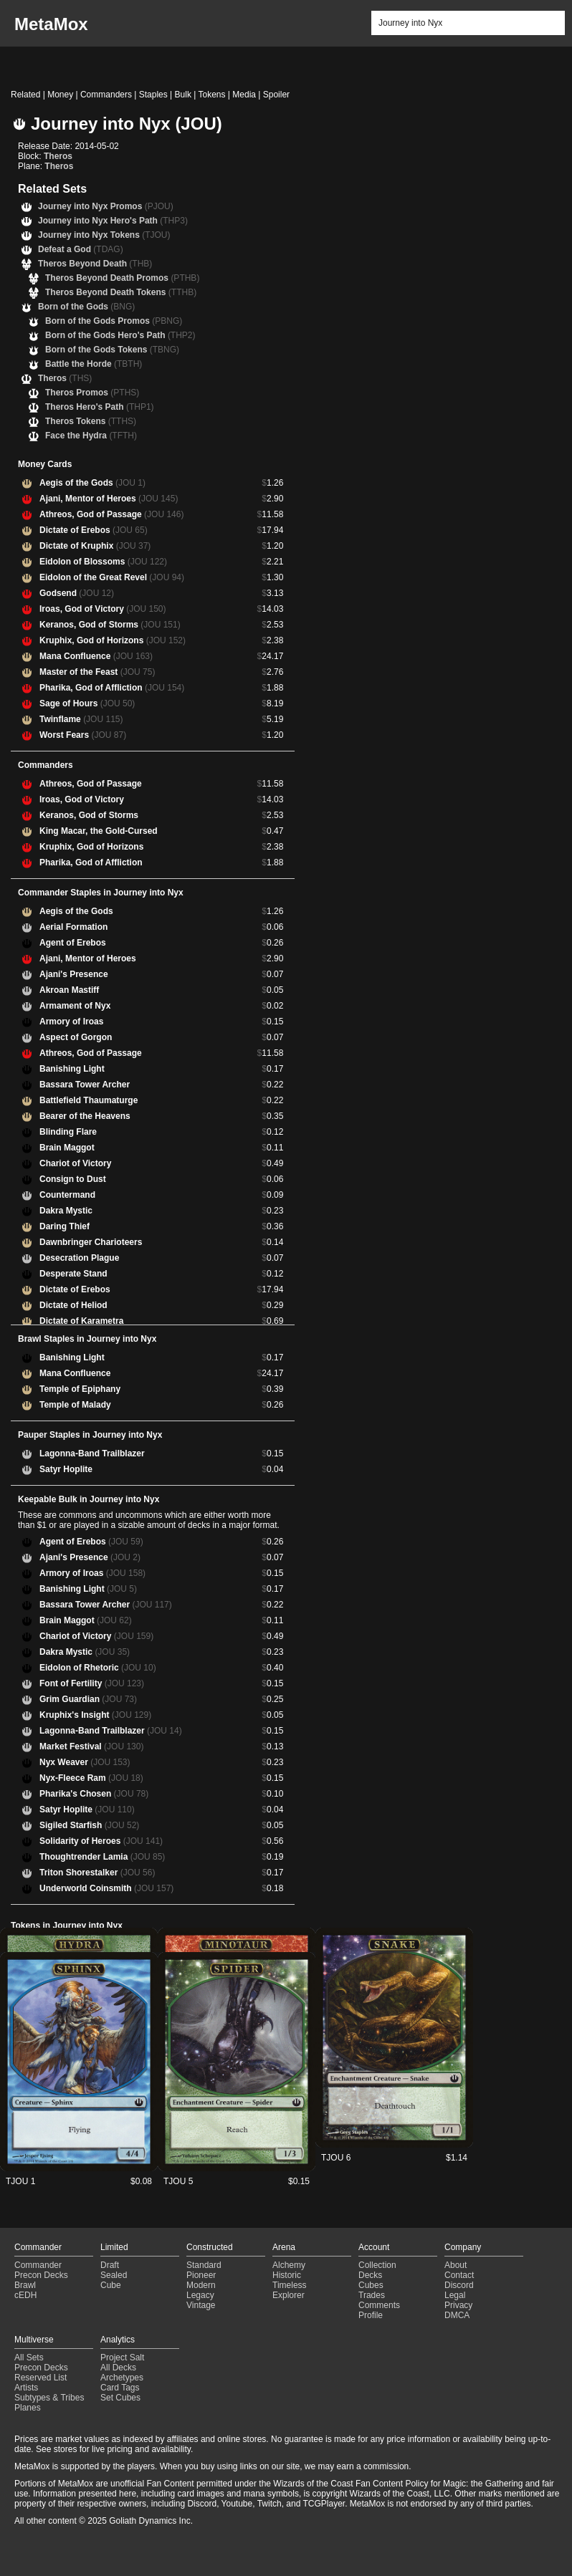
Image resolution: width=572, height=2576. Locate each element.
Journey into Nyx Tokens (104, 235)
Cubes (370, 2285)
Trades (371, 2295)
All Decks (118, 2368)
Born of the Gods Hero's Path (120, 335)
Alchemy (288, 2265)
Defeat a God (80, 249)
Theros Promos (92, 393)
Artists (26, 2388)
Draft (109, 2265)
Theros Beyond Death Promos (122, 278)
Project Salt (122, 2357)
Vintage (200, 2305)
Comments (379, 2305)
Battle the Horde (93, 364)
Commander (38, 2265)
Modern (201, 2285)
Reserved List (40, 2378)
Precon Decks (41, 2275)
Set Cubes (120, 2398)
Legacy (200, 2295)
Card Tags (119, 2388)
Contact (459, 2275)
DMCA (456, 2315)
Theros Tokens (90, 421)
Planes (27, 2408)
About (455, 2265)
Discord (459, 2285)
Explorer (288, 2295)
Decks (370, 2275)
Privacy (458, 2305)
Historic (286, 2275)
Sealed (113, 2275)
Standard (203, 2265)
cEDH (25, 2295)
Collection (377, 2265)
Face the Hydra (91, 436)
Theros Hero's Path (99, 407)
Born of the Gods (86, 307)
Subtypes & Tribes (49, 2398)
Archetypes (121, 2378)
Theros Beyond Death (95, 264)
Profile (370, 2315)
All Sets (29, 2357)
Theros (58, 156)
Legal (454, 2295)
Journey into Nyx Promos (105, 206)
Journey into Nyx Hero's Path (113, 221)
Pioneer (201, 2275)
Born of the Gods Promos (113, 321)
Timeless (289, 2285)
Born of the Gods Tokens (112, 350)
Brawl (25, 2285)
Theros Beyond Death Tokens (120, 292)
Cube (110, 2285)
